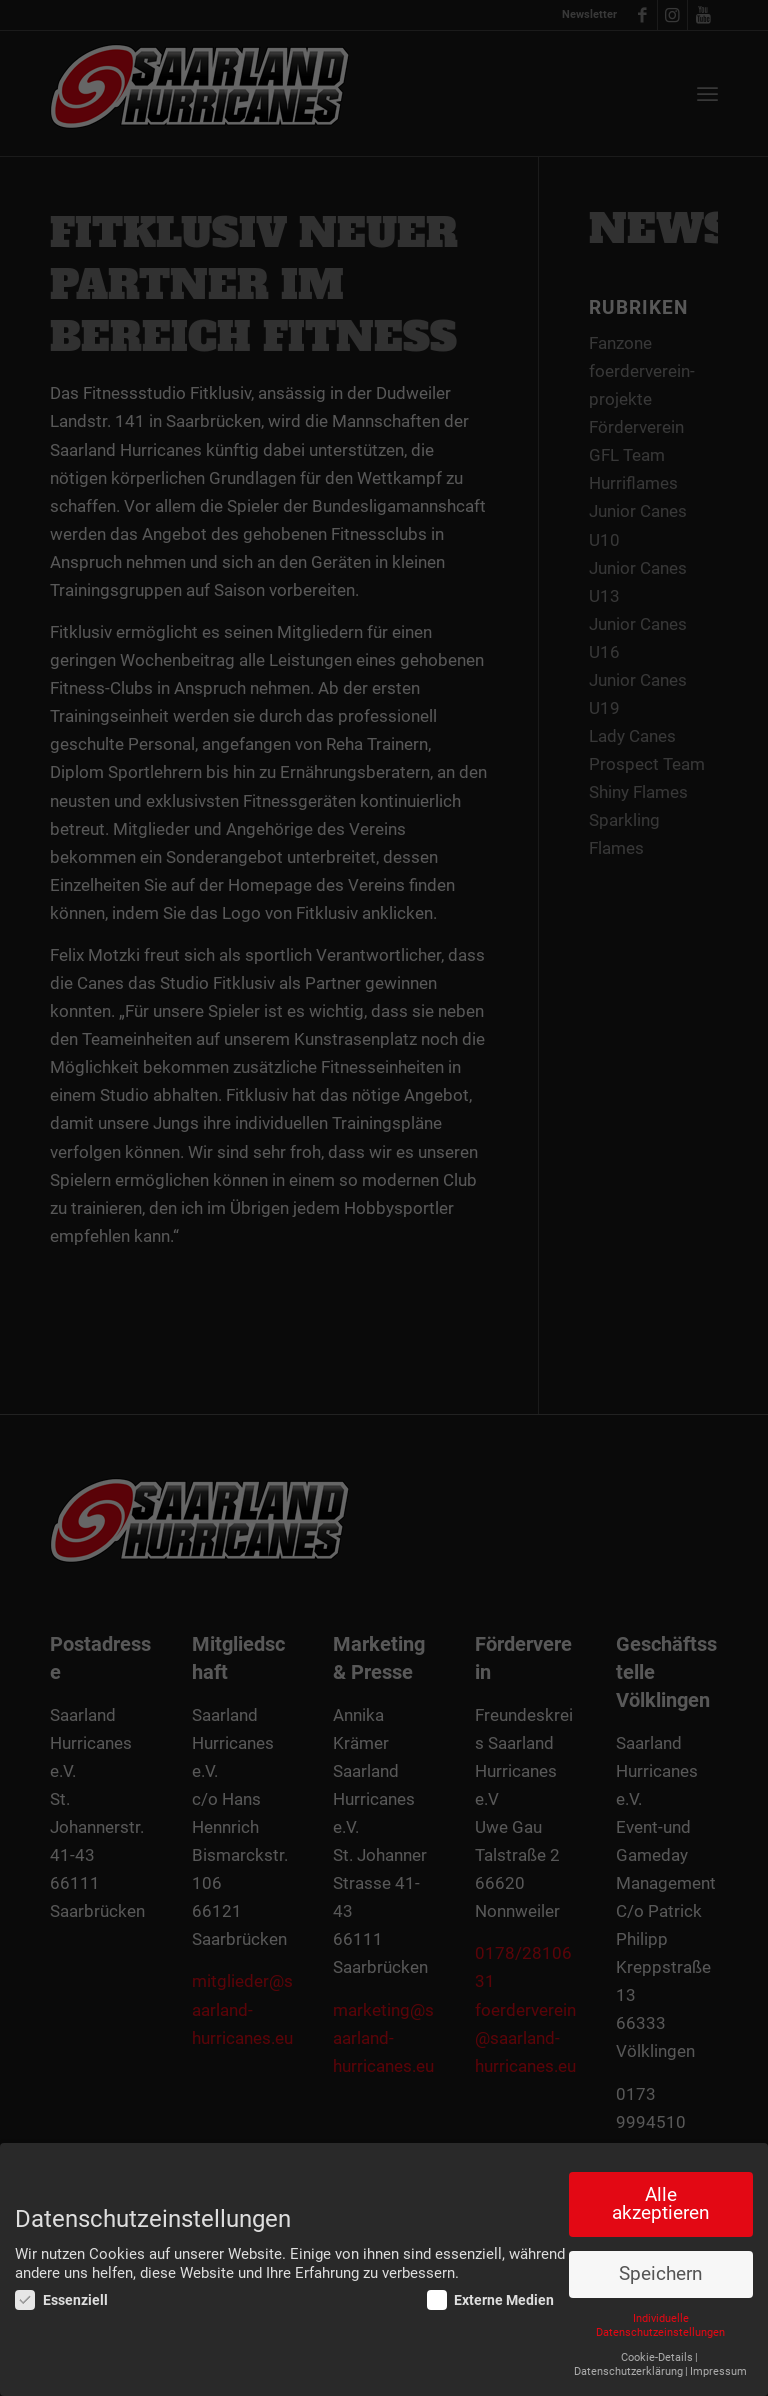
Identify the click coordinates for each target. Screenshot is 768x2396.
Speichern (660, 2274)
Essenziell (61, 2300)
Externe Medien (491, 2300)
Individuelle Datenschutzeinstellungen (660, 2325)
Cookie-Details (657, 2357)
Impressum (718, 2371)
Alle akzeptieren (660, 2204)
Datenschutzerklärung (628, 2371)
